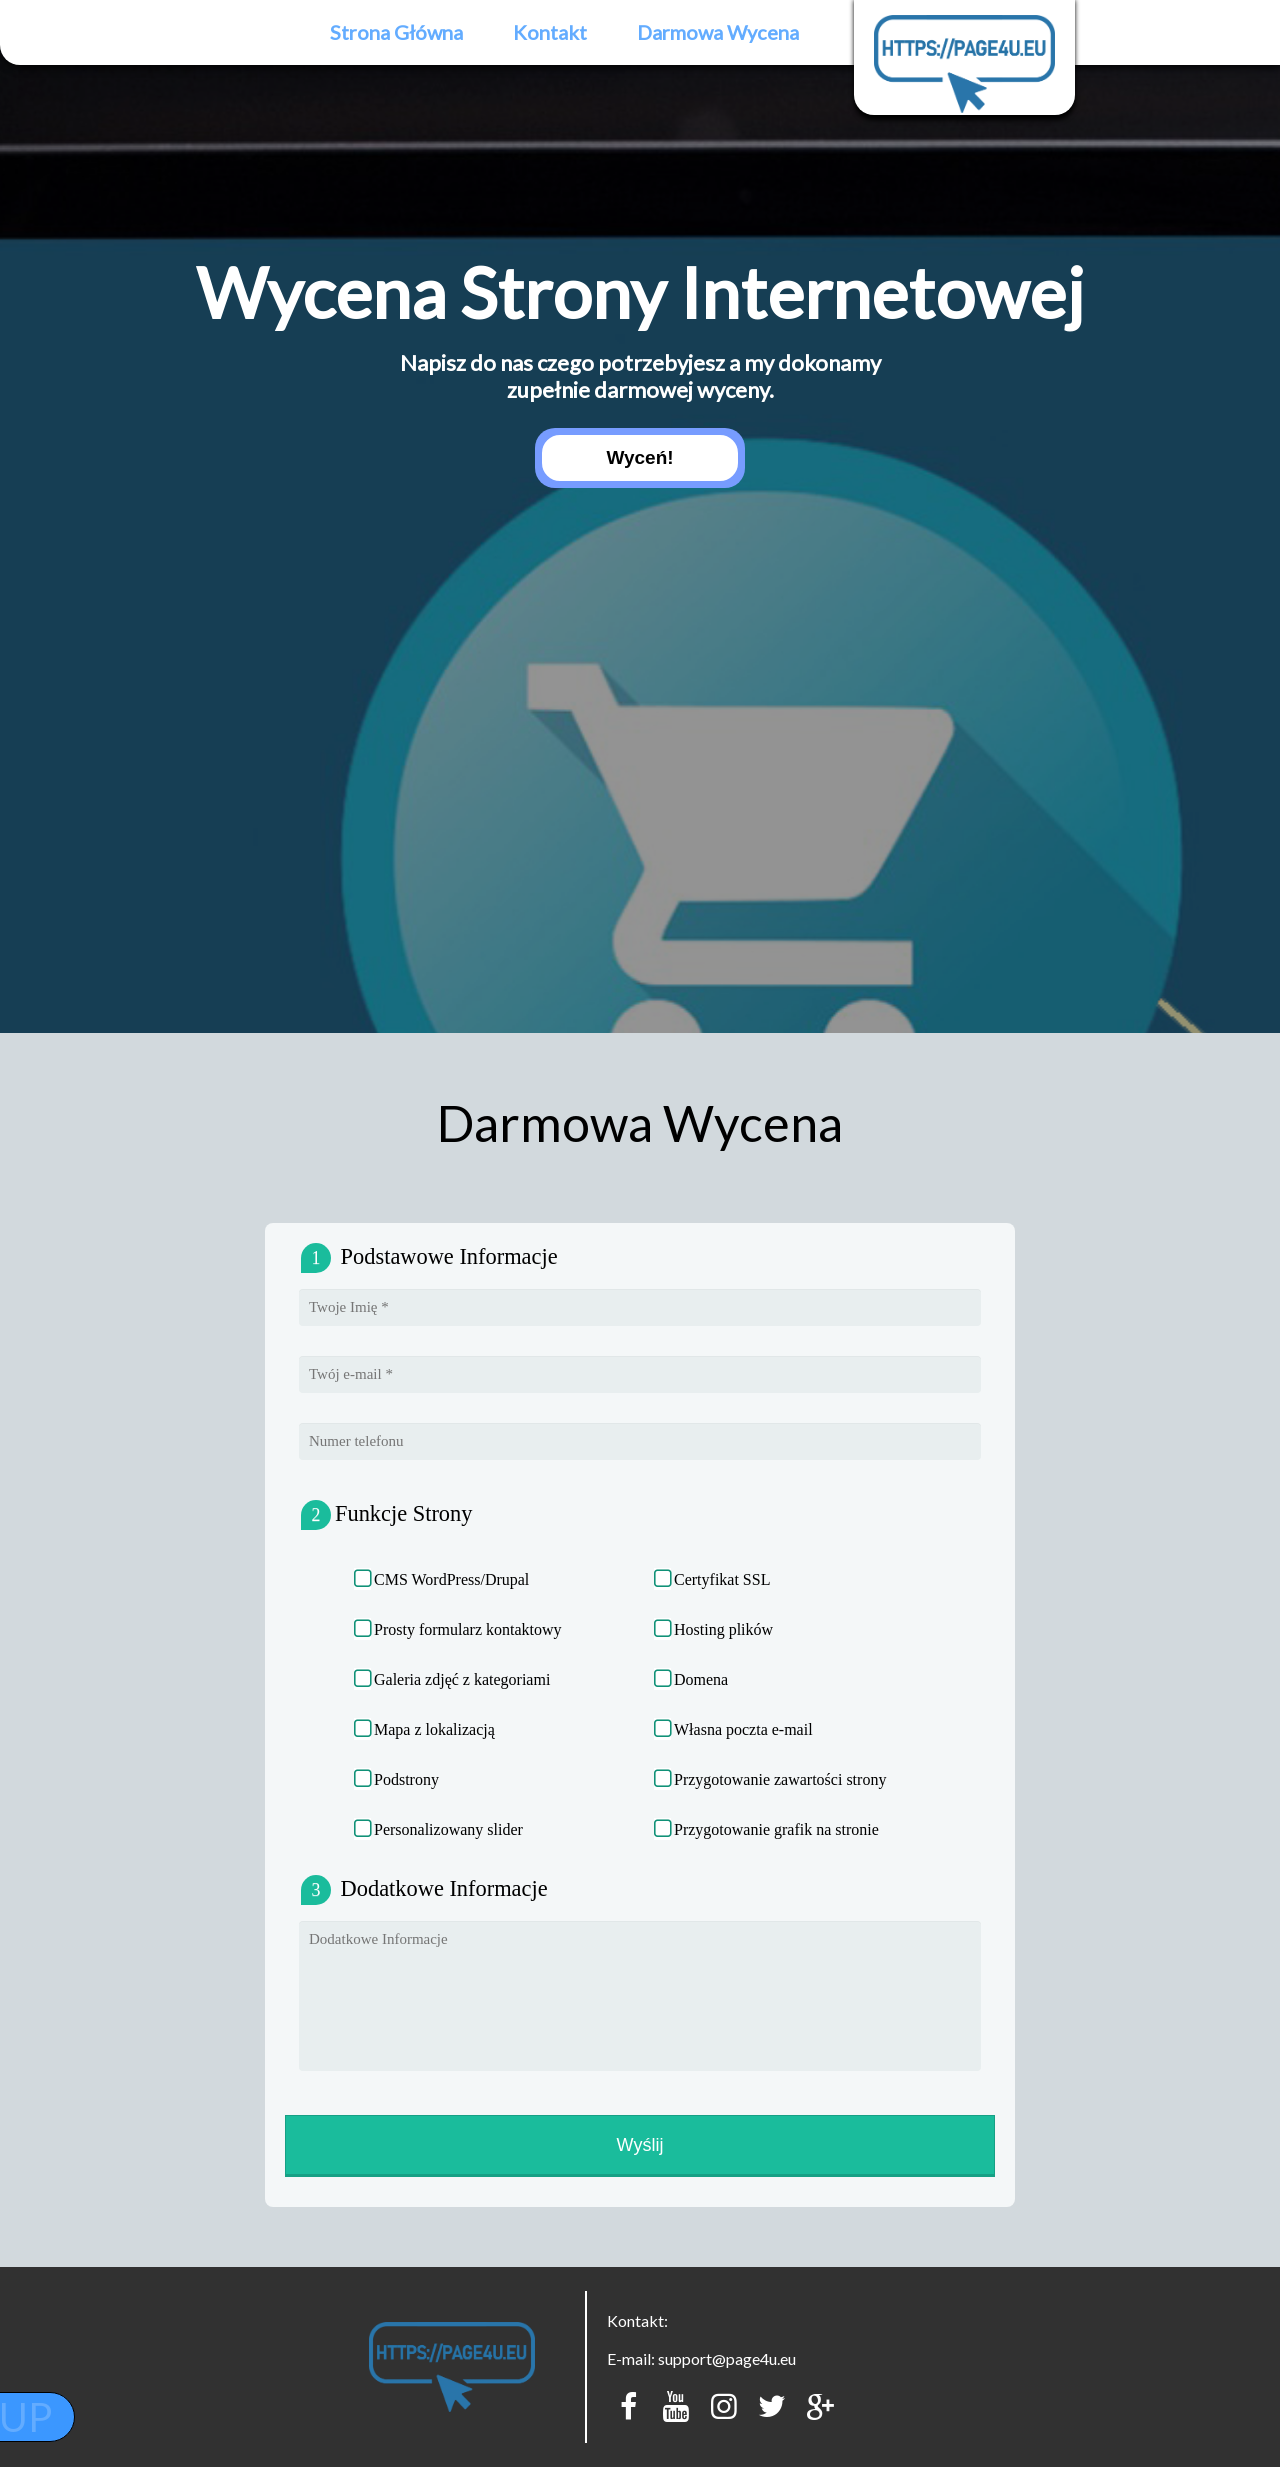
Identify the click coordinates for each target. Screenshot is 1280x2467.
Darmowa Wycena (718, 32)
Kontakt (550, 32)
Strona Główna (396, 32)
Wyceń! (639, 457)
